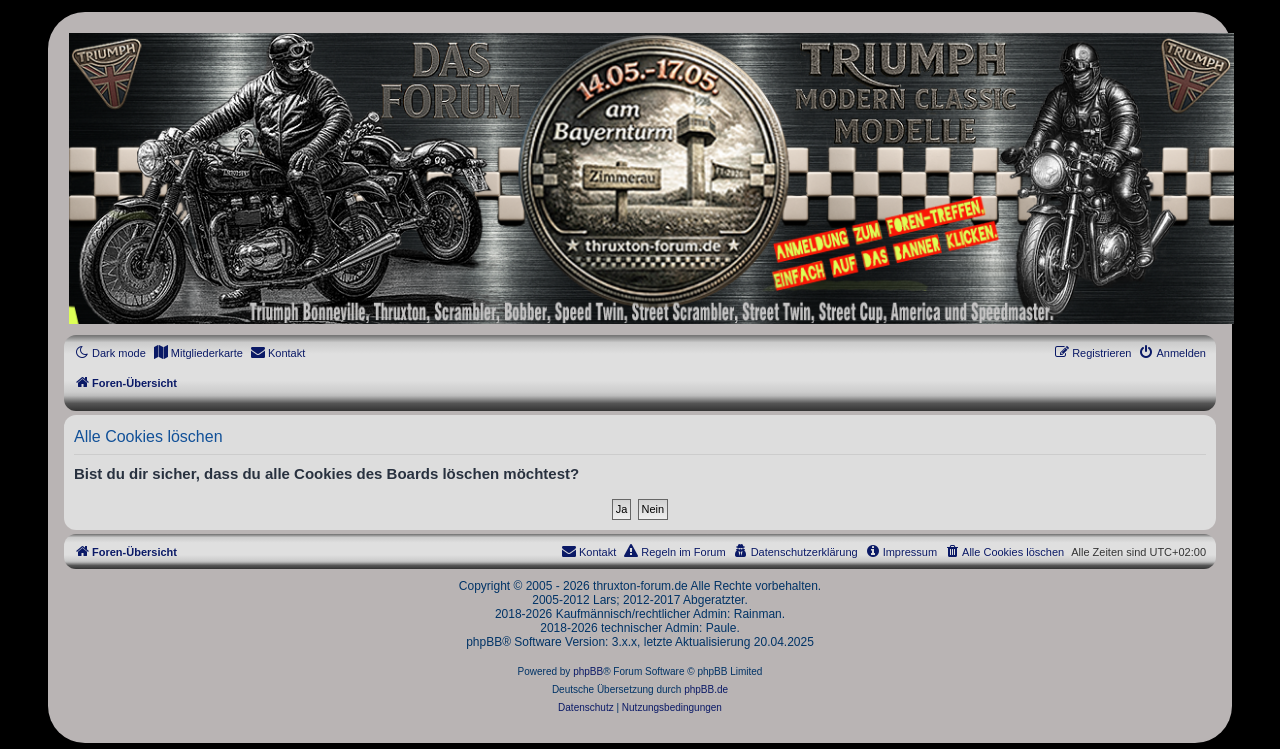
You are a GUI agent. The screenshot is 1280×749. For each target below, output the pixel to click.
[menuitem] (198, 353)
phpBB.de (706, 689)
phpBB (588, 671)
